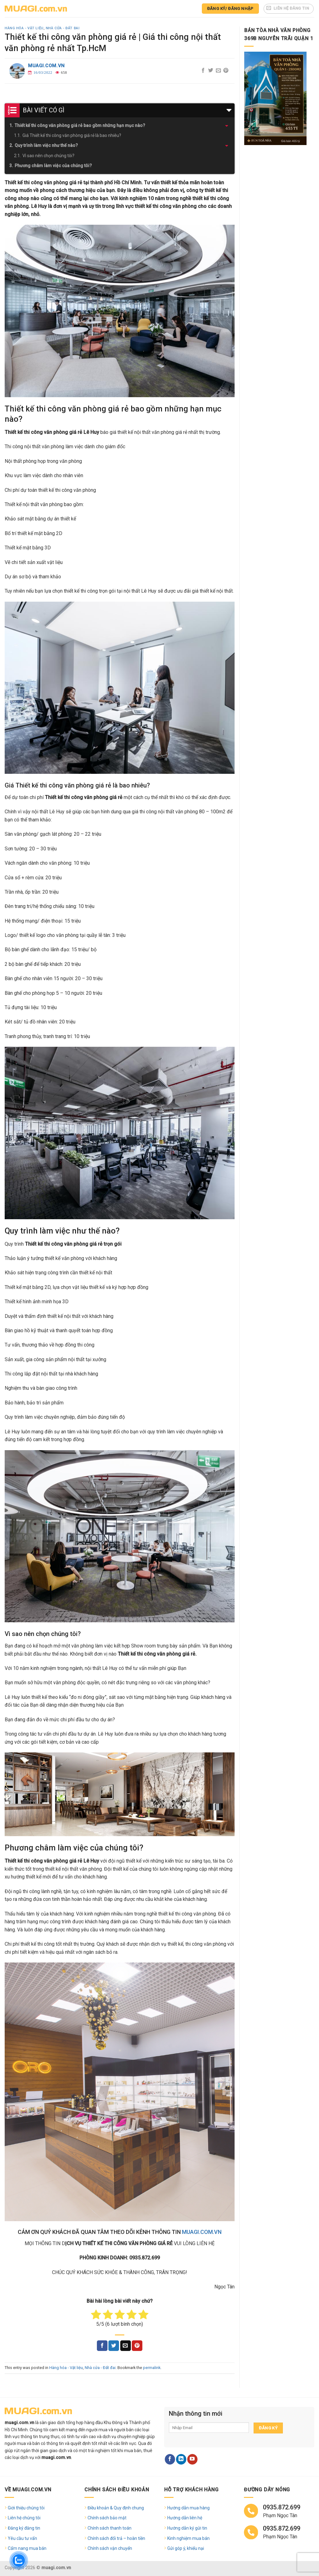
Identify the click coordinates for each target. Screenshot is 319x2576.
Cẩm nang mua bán (27, 2548)
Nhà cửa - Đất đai (63, 28)
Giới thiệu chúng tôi (26, 2507)
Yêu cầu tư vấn (22, 2538)
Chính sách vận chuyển (110, 2548)
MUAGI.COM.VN (201, 2232)
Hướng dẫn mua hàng (188, 2507)
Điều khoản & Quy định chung (116, 2507)
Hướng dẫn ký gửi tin (187, 2528)
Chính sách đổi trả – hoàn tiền (116, 2538)
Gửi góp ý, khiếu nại (185, 2548)
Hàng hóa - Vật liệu (24, 28)
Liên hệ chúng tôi (24, 2517)
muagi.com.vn (46, 65)
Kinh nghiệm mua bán (188, 2538)
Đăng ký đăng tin (24, 2528)
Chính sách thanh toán (109, 2528)
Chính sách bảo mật (107, 2517)
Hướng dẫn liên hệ (184, 2517)
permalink (151, 2367)
